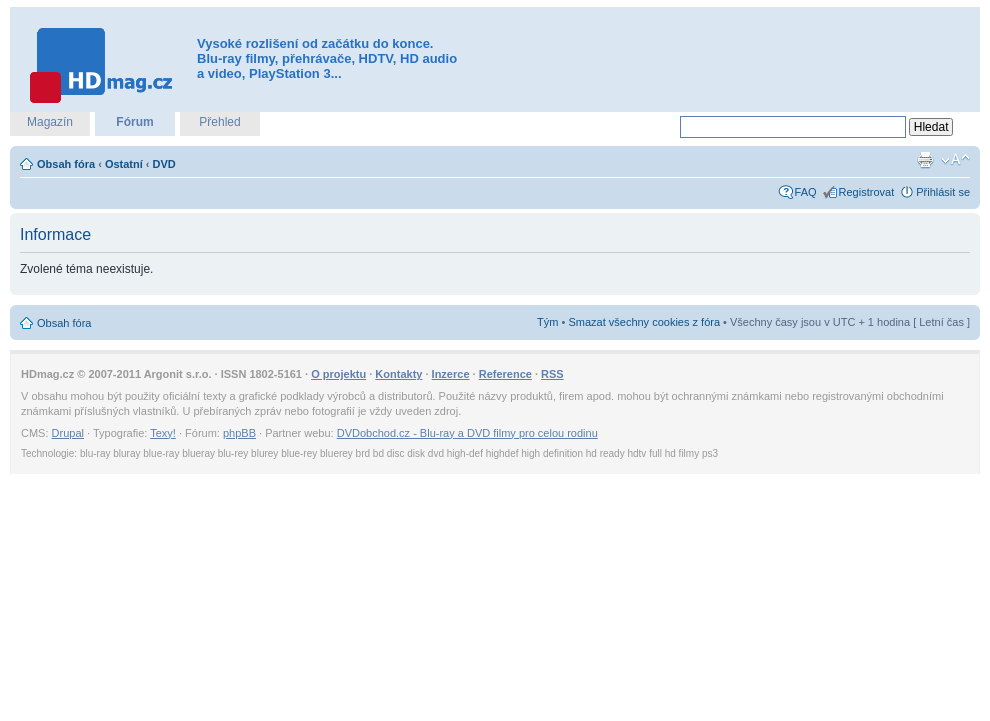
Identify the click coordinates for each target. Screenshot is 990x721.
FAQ (806, 192)
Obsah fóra (66, 164)
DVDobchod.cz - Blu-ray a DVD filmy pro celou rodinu (467, 433)
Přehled (219, 122)
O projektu (338, 374)
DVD (164, 164)
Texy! (163, 433)
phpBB (239, 433)
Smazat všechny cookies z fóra (644, 322)
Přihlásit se (943, 192)
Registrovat (867, 192)
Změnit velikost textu (955, 160)
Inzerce (451, 374)
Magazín (50, 122)
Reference (505, 374)
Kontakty (398, 374)
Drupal (68, 433)
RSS (552, 374)
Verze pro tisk (925, 160)
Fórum (134, 122)
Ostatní (124, 164)
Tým (547, 322)
